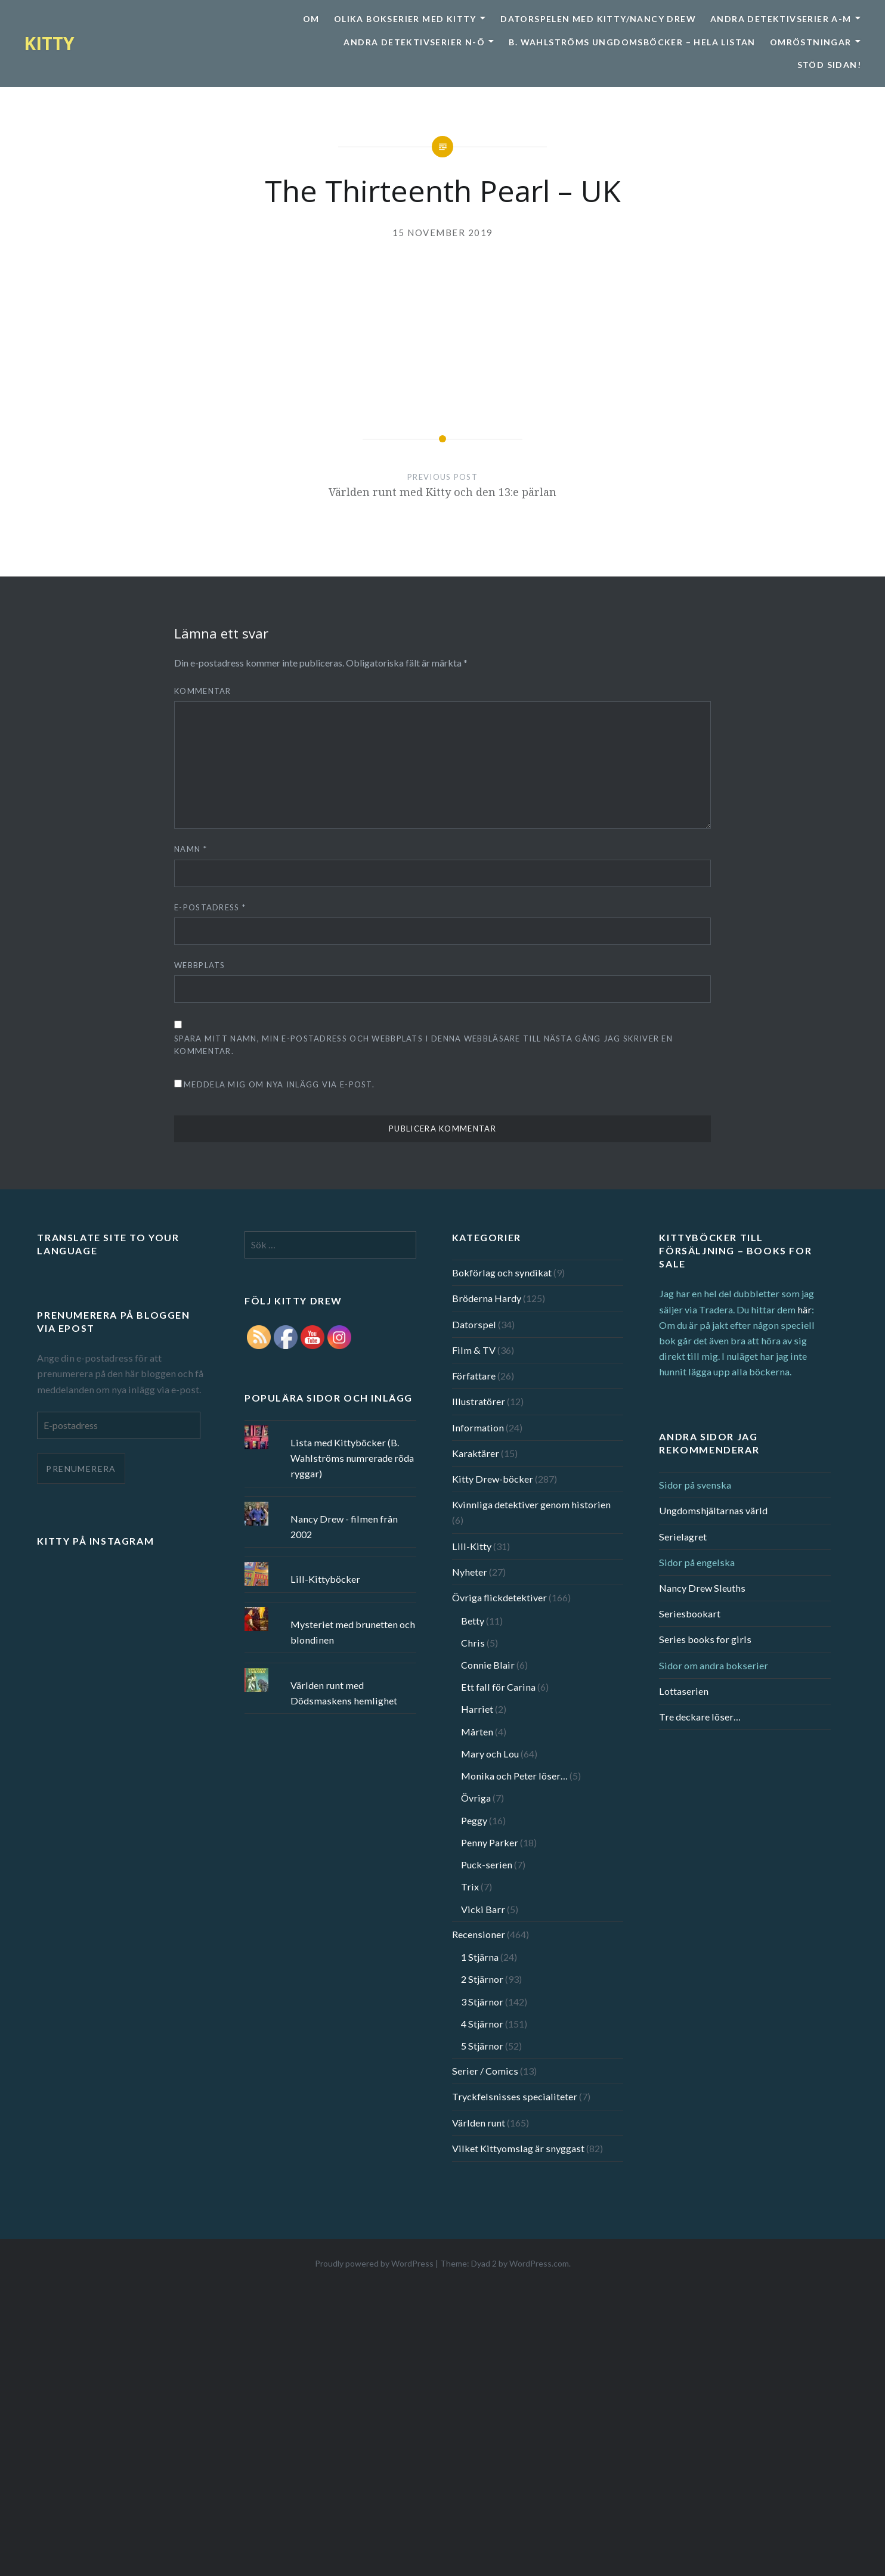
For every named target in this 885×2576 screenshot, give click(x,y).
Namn (190, 849)
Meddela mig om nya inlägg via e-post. (279, 1084)
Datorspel (474, 1324)
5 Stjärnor (482, 2045)
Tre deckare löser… (700, 1716)
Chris (473, 1642)
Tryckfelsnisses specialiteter (514, 2096)
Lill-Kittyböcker (325, 1579)
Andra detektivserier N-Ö (414, 42)
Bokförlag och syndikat (502, 1272)
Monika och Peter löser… (514, 1775)
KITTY (49, 43)
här (804, 1309)
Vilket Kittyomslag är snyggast (518, 2148)
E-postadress (210, 907)
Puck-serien (486, 1864)
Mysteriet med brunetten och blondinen (352, 1632)
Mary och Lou (490, 1753)
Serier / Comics (485, 2070)
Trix (470, 1886)
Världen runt (478, 2122)
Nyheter (469, 1571)
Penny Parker (489, 1842)
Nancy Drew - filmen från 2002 (344, 1526)
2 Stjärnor (482, 1979)
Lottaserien (683, 1691)
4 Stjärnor (482, 2023)
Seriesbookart (689, 1613)
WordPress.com (539, 2263)
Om (311, 19)
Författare (474, 1375)
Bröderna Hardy (486, 1298)
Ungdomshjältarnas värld (713, 1510)
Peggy (474, 1820)
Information (478, 1427)
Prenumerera (81, 1469)
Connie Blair (488, 1664)
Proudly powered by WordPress (374, 2263)
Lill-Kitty (471, 1546)
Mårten (477, 1731)
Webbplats (199, 965)
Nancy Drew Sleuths (702, 1588)
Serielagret (683, 1536)
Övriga (476, 1797)
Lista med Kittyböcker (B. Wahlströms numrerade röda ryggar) (352, 1458)
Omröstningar (811, 42)
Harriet (477, 1709)
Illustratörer (478, 1401)
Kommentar (202, 691)
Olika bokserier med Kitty (405, 19)
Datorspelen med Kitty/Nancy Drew (598, 19)
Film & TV (474, 1350)
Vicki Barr (483, 1909)
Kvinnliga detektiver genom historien (531, 1504)
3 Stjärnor (482, 2001)
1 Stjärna (480, 1957)
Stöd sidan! (829, 65)
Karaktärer (475, 1453)
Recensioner (478, 1934)
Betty (472, 1620)
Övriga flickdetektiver (499, 1597)
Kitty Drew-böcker (492, 1478)
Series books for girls (705, 1639)
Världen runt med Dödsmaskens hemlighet (343, 1692)
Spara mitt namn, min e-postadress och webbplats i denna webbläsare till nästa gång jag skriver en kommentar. (423, 1045)
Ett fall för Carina (498, 1686)
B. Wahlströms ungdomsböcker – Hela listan (632, 42)
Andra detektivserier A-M (781, 19)
